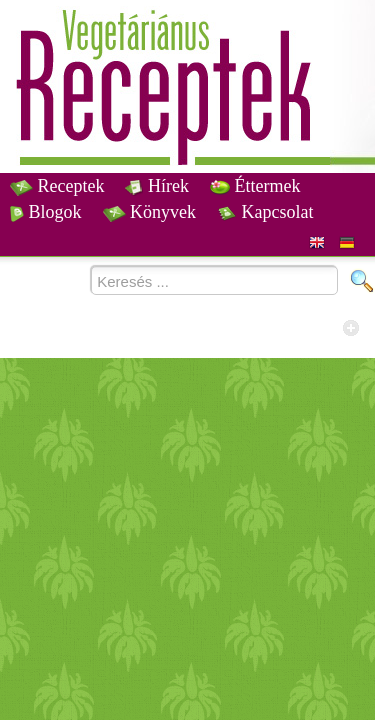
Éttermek (255, 186)
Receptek (57, 186)
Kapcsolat (265, 212)
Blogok (46, 212)
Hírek (156, 186)
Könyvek (150, 212)
